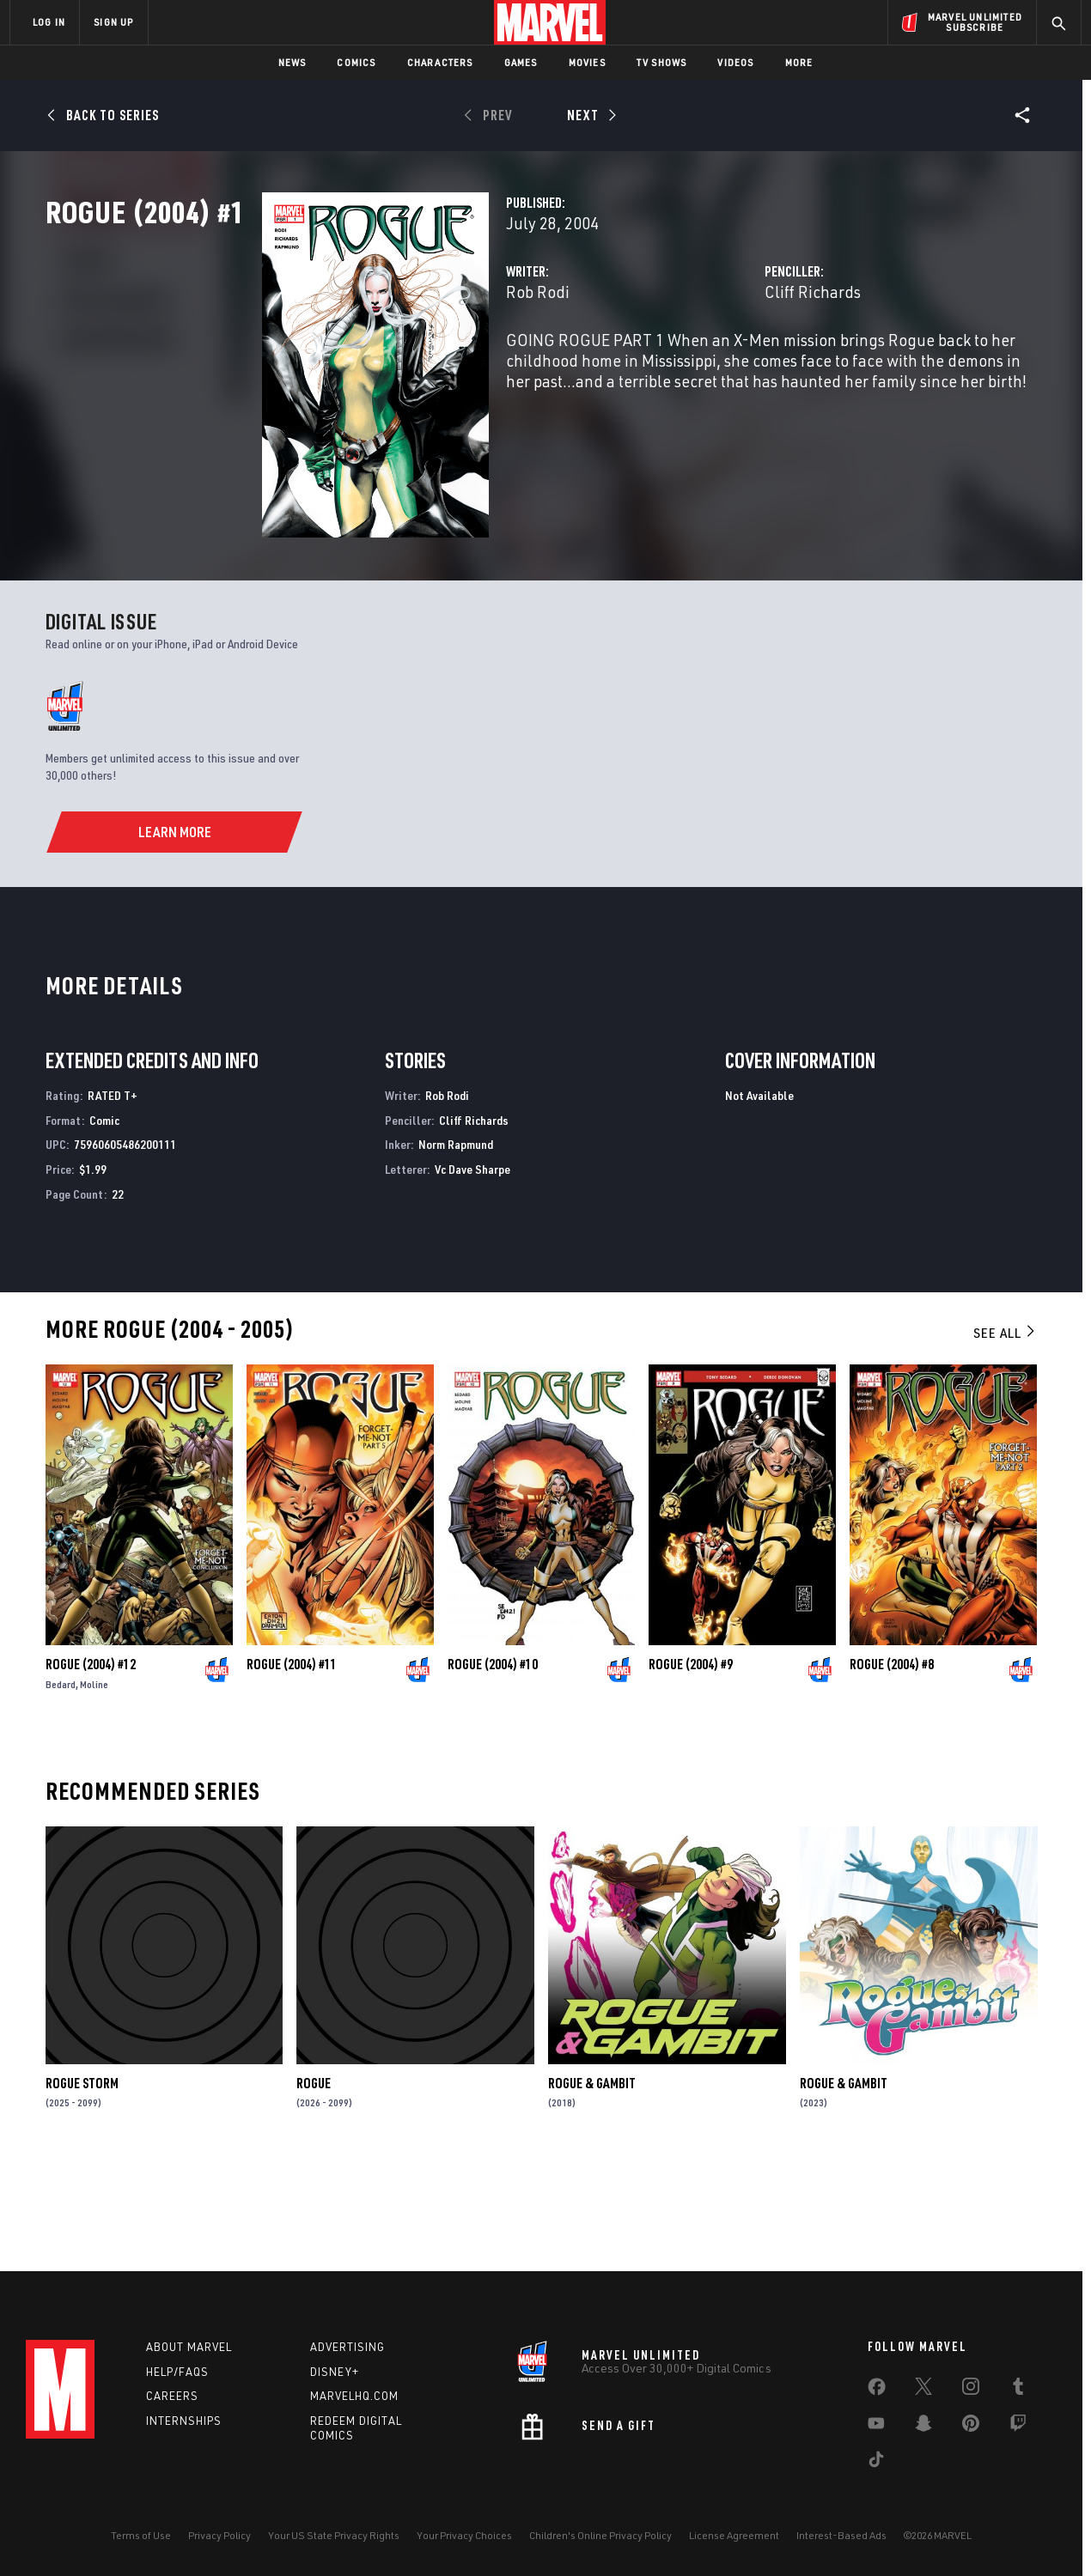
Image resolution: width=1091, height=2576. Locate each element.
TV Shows (662, 62)
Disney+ (334, 2372)
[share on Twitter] (923, 2389)
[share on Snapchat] (923, 2426)
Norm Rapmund (455, 1243)
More (799, 62)
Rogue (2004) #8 (892, 1762)
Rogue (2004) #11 (292, 1762)
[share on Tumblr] (1018, 2389)
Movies (587, 62)
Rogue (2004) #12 (91, 1762)
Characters (440, 62)
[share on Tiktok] (876, 2462)
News (292, 62)
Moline (94, 1783)
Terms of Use (141, 2535)
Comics (356, 62)
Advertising (347, 2347)
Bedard (61, 1783)
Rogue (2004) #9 (691, 1762)
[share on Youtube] (876, 2426)
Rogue (313, 2181)
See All (1005, 1431)
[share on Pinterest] (970, 2426)
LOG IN (49, 21)
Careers (172, 2396)
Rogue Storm (82, 2181)
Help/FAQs (177, 2372)
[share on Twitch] (1018, 2426)
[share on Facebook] (877, 2390)
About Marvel (189, 2347)
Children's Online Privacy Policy (600, 2535)
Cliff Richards (737, 367)
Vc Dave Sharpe (472, 1268)
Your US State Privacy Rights (333, 2535)
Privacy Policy (219, 2535)
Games (521, 62)
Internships (184, 2420)
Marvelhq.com (354, 2396)
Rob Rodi (386, 367)
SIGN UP (113, 21)
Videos (735, 62)
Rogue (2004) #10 (493, 1762)
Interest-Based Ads (841, 2535)
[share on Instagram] (970, 2389)
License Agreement (734, 2535)
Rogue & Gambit (592, 2181)
